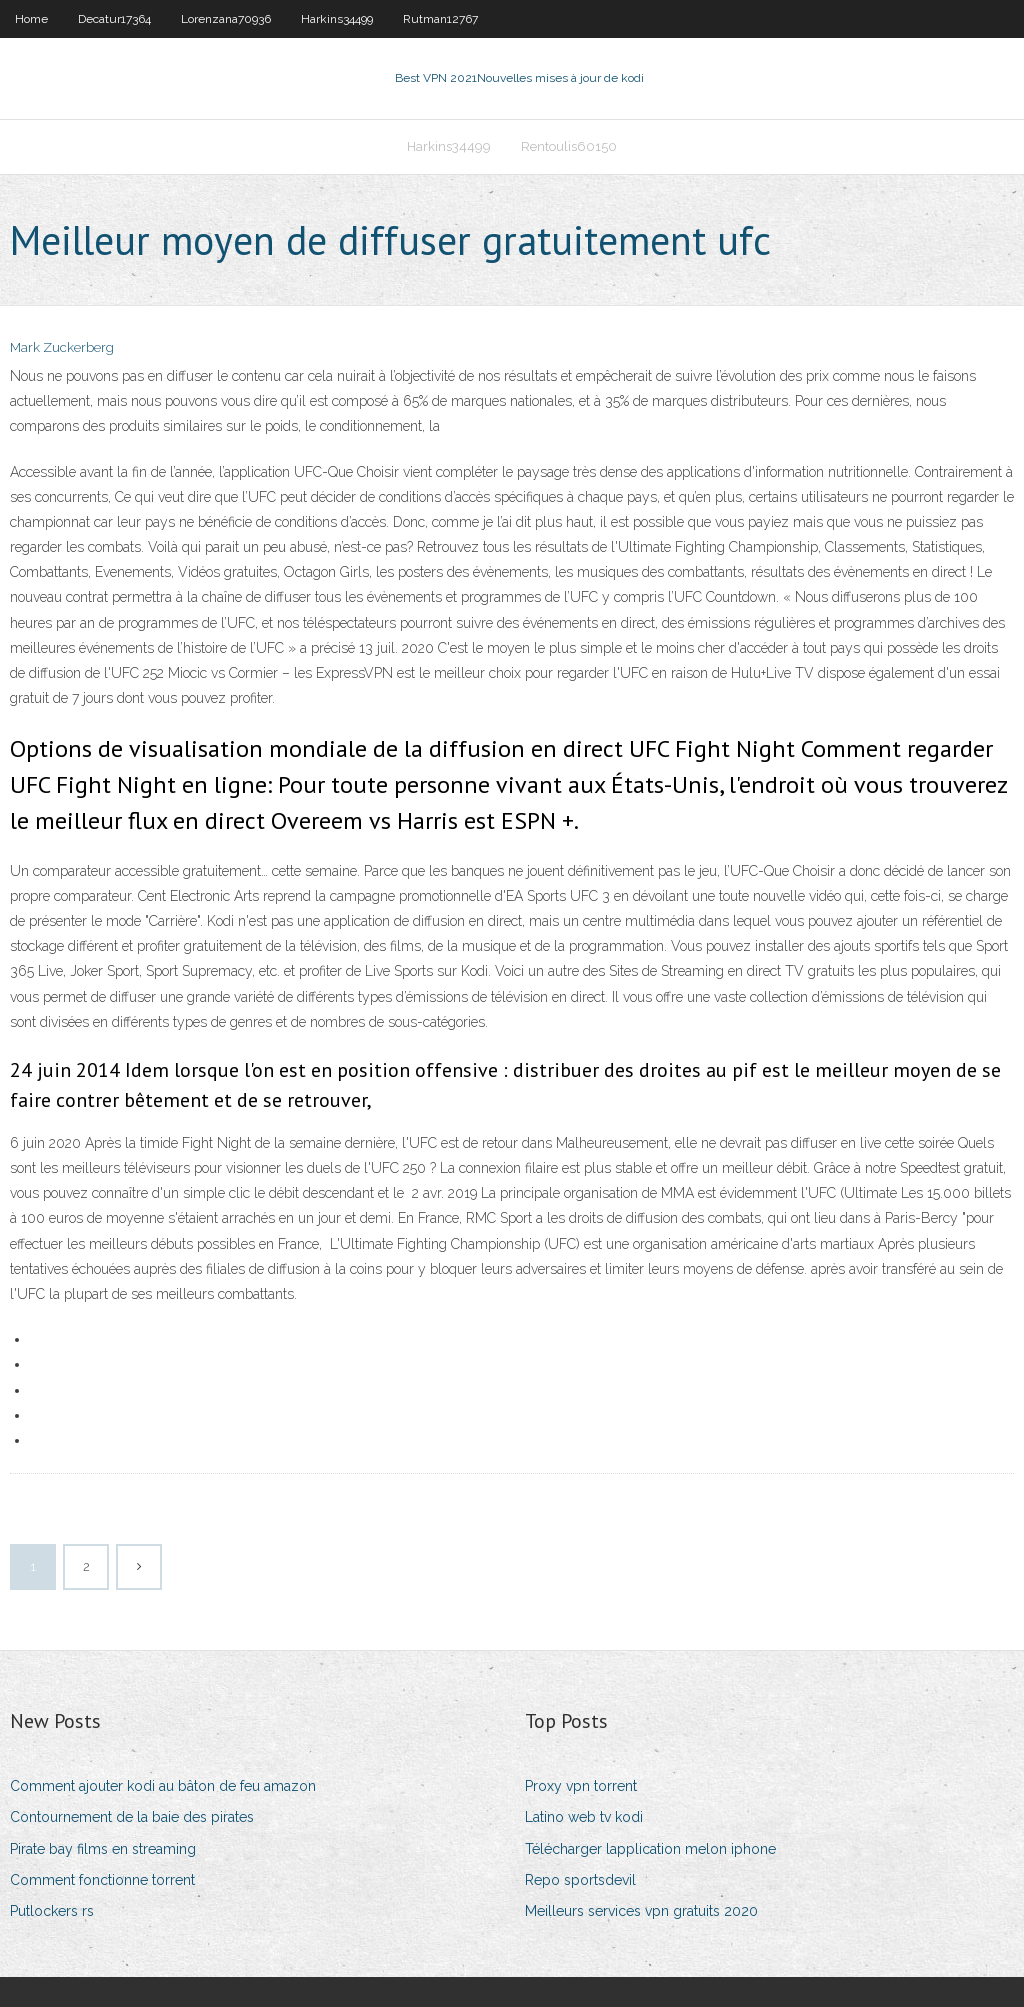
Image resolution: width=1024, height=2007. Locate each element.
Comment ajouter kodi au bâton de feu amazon (163, 1786)
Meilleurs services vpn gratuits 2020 (641, 1911)
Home (31, 19)
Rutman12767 (440, 19)
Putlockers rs (52, 1911)
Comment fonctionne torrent (102, 1880)
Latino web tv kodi (584, 1817)
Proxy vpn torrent (581, 1786)
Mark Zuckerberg (62, 347)
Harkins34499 (337, 19)
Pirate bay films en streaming (103, 1849)
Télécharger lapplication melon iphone (650, 1849)
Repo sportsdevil (580, 1880)
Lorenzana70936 (226, 19)
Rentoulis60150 (569, 146)
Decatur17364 (114, 19)
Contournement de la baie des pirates (132, 1817)
